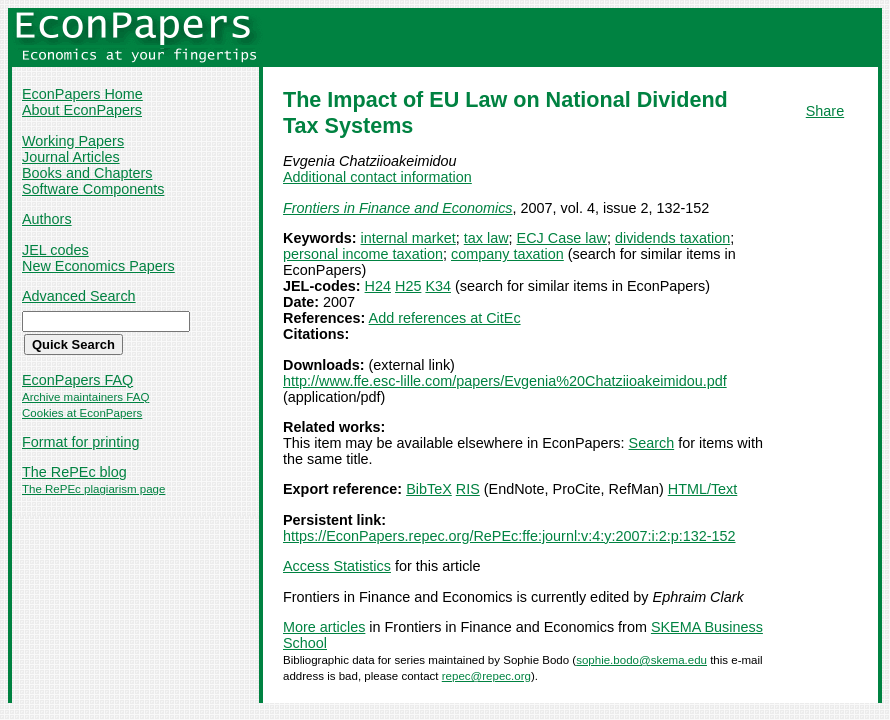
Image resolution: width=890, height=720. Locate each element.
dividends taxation (672, 238)
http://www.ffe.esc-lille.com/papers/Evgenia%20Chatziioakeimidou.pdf (505, 381)
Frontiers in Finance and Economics (398, 208)
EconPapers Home (82, 94)
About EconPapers (82, 110)
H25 (408, 286)
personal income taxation (363, 254)
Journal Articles (71, 157)
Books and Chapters (87, 173)
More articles (324, 627)
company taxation (507, 254)
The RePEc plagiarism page (93, 489)
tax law (486, 238)
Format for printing (81, 442)
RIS (468, 489)
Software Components (93, 189)
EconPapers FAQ (77, 380)
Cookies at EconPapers (82, 413)
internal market (408, 238)
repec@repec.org (486, 676)
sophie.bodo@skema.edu (641, 660)
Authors (47, 219)
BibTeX (429, 489)
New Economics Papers (98, 266)
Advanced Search (79, 296)
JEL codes (55, 250)
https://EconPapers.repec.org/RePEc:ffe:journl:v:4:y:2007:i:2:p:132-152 (509, 536)
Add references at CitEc (445, 318)
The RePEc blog (74, 472)
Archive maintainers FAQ (85, 397)
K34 (438, 286)
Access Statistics (337, 566)
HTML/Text (703, 489)
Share (825, 111)
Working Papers (73, 141)
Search (652, 443)
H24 (378, 286)
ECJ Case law (562, 238)
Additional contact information (377, 177)
